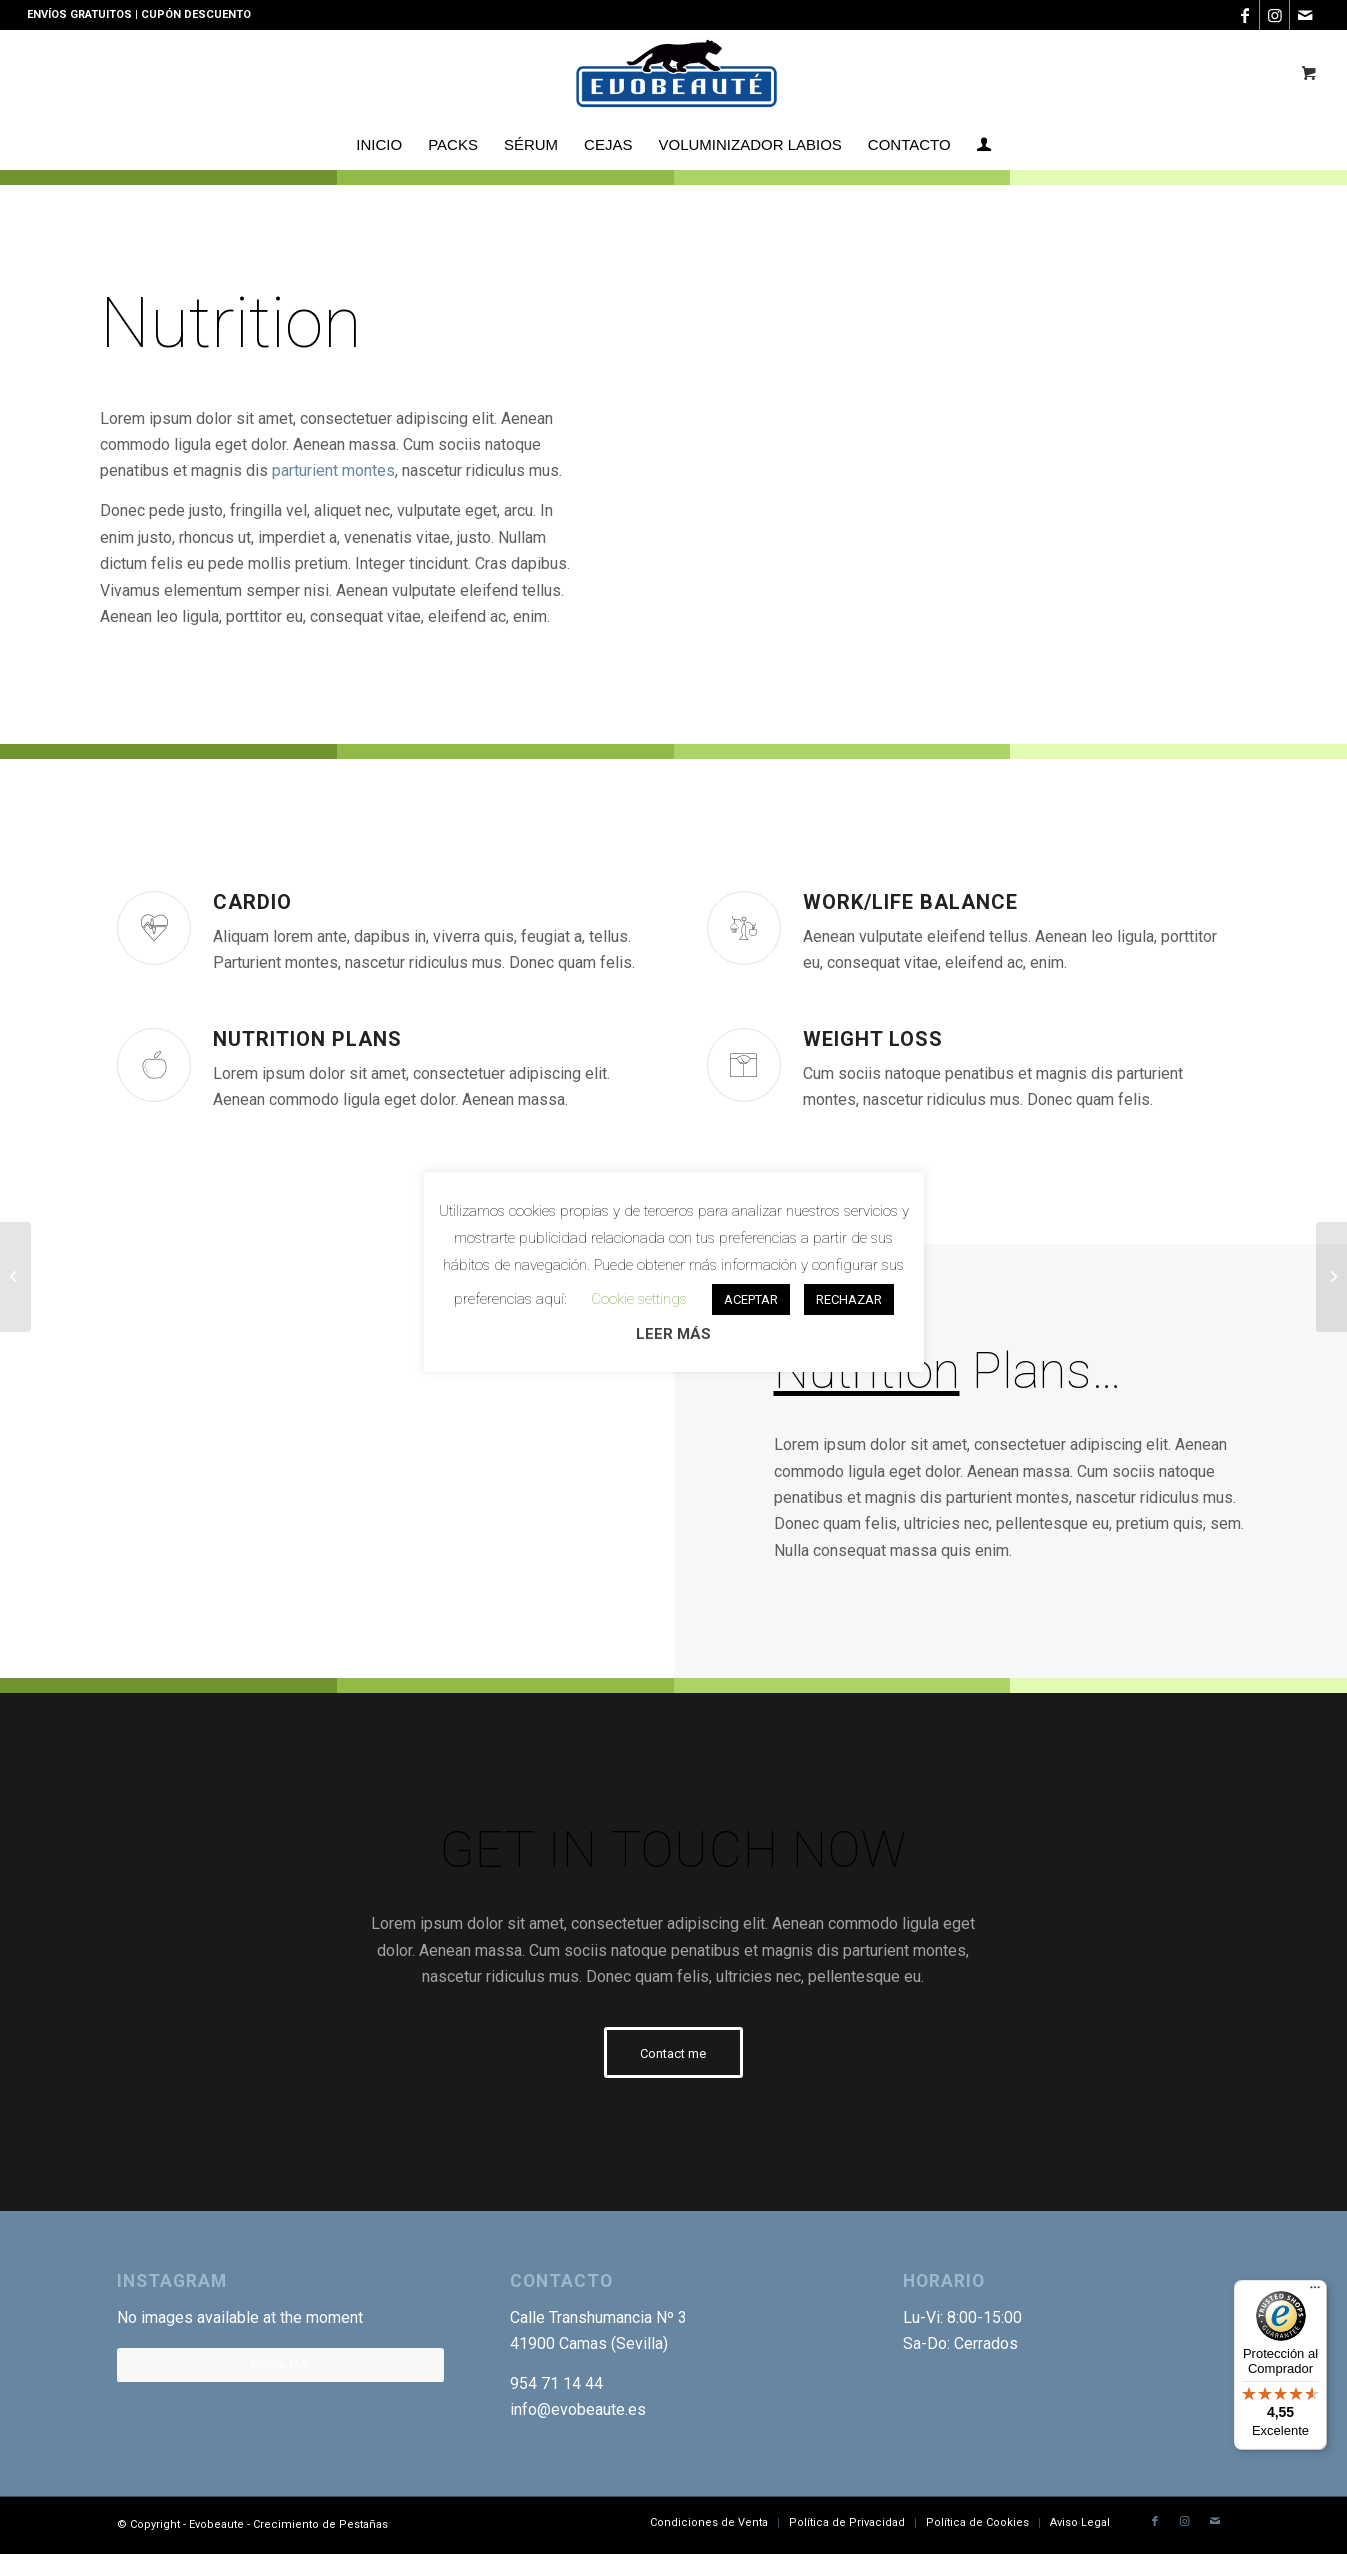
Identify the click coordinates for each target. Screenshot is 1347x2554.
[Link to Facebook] (1244, 15)
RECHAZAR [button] (849, 1299)
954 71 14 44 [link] (556, 2383)
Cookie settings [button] (639, 1299)
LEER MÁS (673, 1334)
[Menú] (1315, 2292)
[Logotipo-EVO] (673, 75)
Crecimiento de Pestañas (320, 2524)
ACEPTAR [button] (751, 1299)
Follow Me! (280, 2365)
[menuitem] (379, 145)
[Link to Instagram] (1274, 15)
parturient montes (333, 470)
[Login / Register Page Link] (984, 145)
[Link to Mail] (1305, 15)
